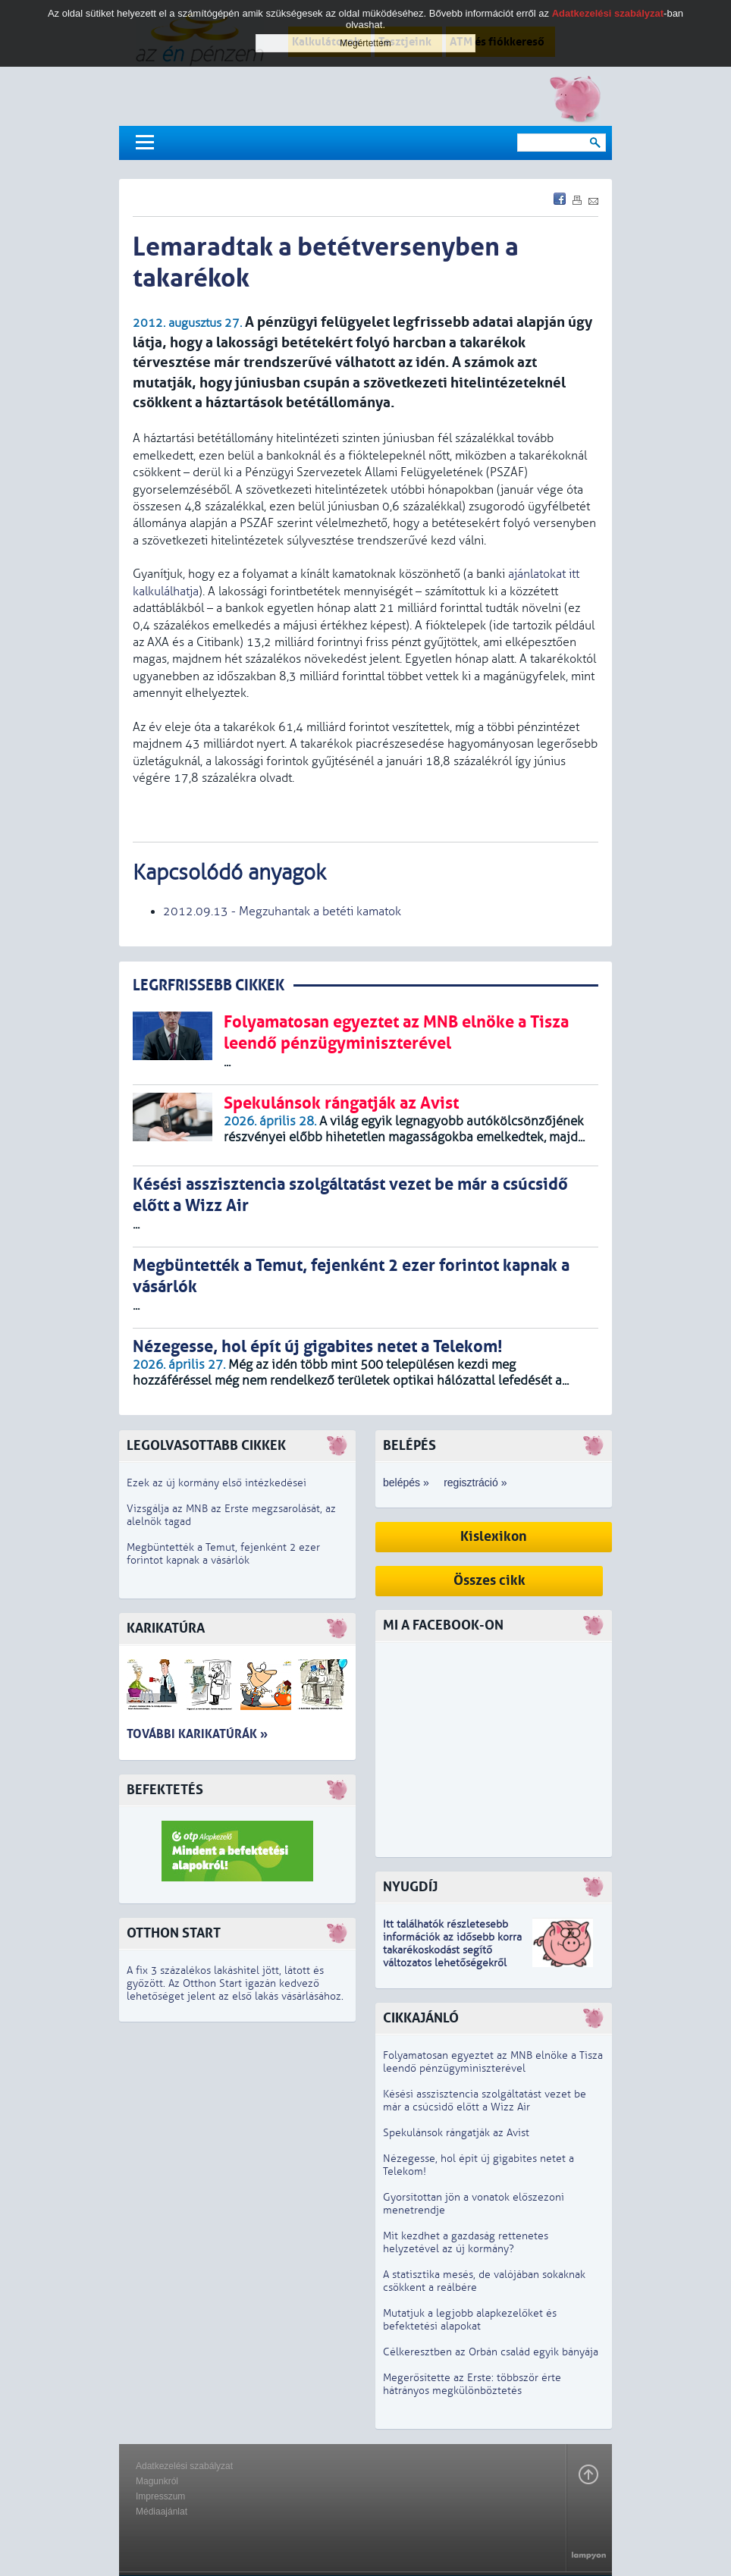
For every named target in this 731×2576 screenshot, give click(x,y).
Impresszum (160, 2496)
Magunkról (157, 2481)
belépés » (406, 1482)
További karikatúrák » (197, 1734)
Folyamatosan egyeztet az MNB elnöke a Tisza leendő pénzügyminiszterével (493, 2062)
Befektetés (165, 1790)
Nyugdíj (410, 1887)
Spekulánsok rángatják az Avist (456, 2132)
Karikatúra (166, 1628)
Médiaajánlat (161, 2511)
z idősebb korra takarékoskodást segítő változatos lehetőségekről (452, 1950)
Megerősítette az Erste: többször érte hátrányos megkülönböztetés (472, 2384)
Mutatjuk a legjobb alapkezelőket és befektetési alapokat (470, 2320)
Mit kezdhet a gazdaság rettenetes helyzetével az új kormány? (465, 2242)
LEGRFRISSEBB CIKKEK (208, 985)
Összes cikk (489, 1581)
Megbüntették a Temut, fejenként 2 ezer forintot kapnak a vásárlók (223, 1554)
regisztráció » (475, 1482)
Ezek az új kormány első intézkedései (216, 1482)
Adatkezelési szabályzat (184, 2466)
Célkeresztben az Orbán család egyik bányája (490, 2351)
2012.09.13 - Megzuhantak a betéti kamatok (282, 911)
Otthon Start (174, 1933)
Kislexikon (493, 1537)
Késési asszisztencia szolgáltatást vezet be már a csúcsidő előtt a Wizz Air (484, 2100)
